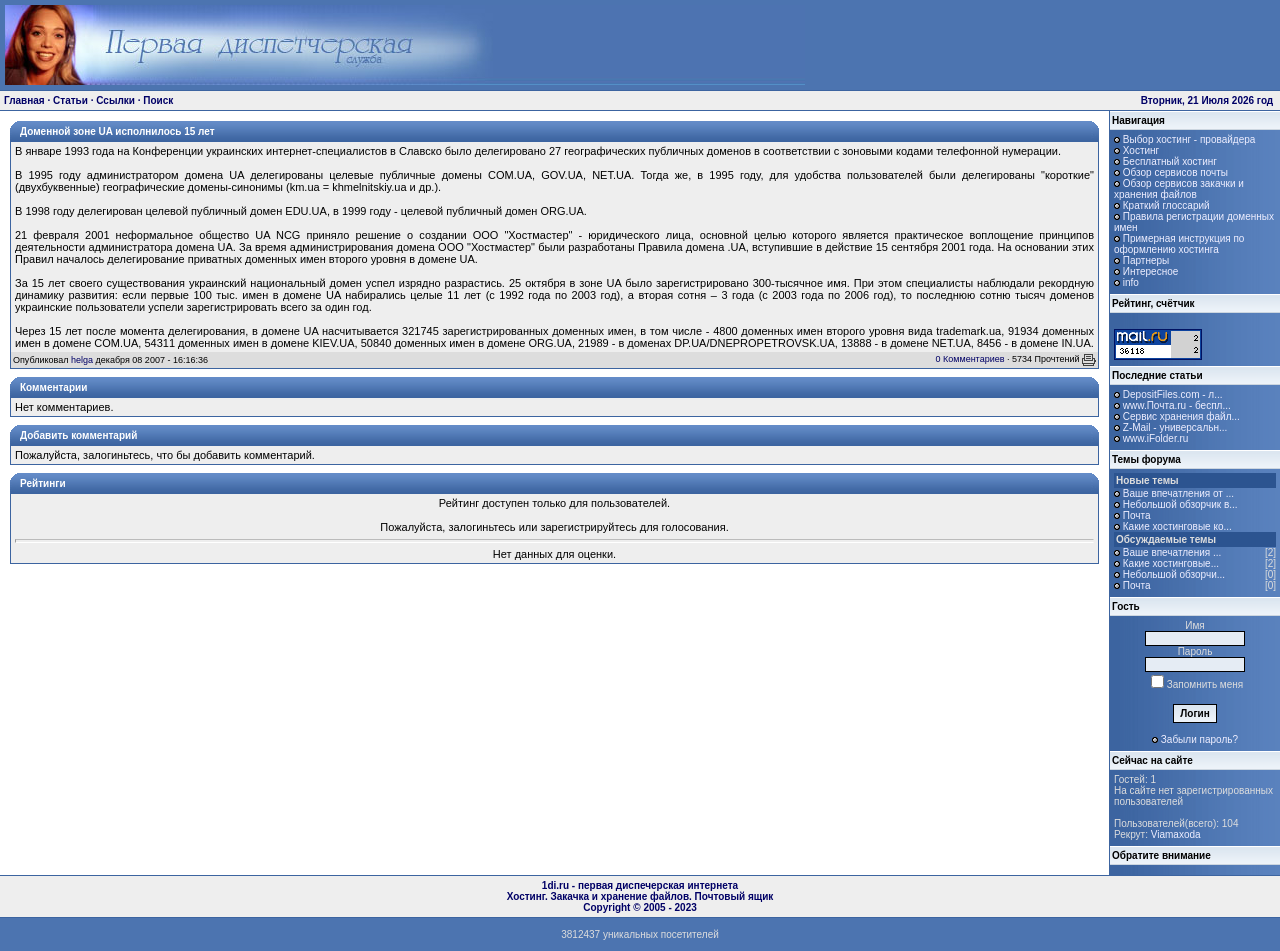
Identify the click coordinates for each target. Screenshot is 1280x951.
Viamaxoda (1176, 834)
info (1131, 282)
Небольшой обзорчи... (1174, 574)
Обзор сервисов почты (1175, 172)
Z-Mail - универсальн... (1175, 427)
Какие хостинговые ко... (1177, 526)
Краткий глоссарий (1166, 205)
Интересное (1151, 271)
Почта (1137, 515)
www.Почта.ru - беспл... (1177, 405)
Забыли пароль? (1199, 739)
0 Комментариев (970, 359)
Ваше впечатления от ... (1178, 493)
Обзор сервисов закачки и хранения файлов (1179, 189)
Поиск (158, 100)
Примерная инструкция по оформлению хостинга (1179, 244)
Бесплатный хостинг (1170, 161)
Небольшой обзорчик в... (1180, 504)
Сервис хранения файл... (1181, 416)
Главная (24, 100)
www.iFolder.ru (1156, 438)
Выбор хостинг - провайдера (1189, 139)
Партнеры (1146, 260)
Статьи (70, 100)
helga (82, 360)
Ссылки (115, 100)
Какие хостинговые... (1171, 563)
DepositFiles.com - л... (1173, 394)
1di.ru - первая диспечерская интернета (640, 885)
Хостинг (1141, 150)
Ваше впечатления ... (1172, 552)
